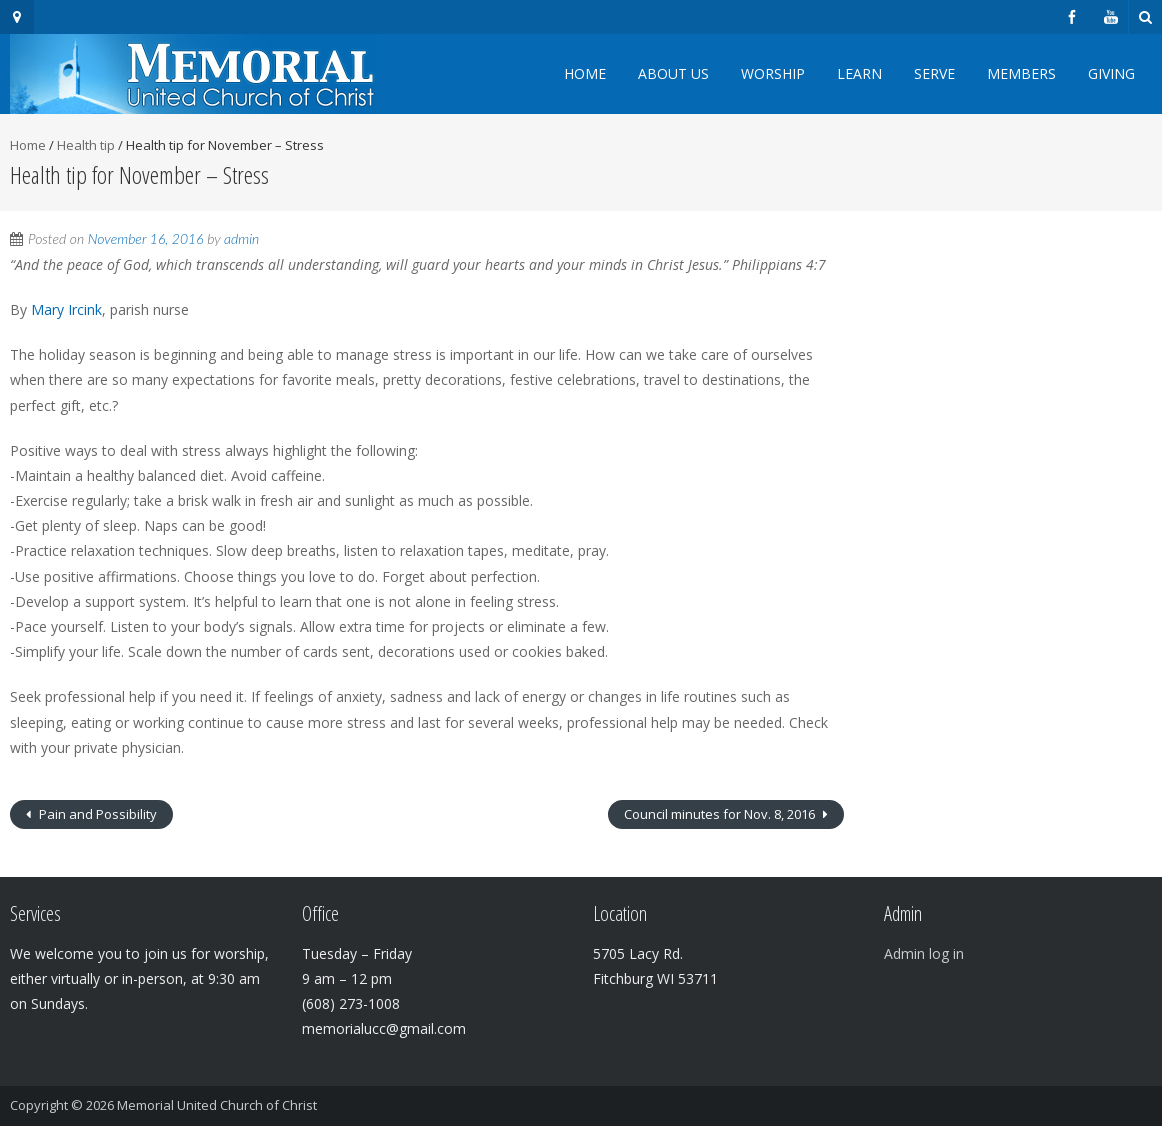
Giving (1111, 73)
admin (241, 238)
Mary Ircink (64, 309)
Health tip (86, 145)
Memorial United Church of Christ (217, 1105)
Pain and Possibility (96, 814)
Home (585, 73)
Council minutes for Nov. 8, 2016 (721, 814)
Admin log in (924, 953)
